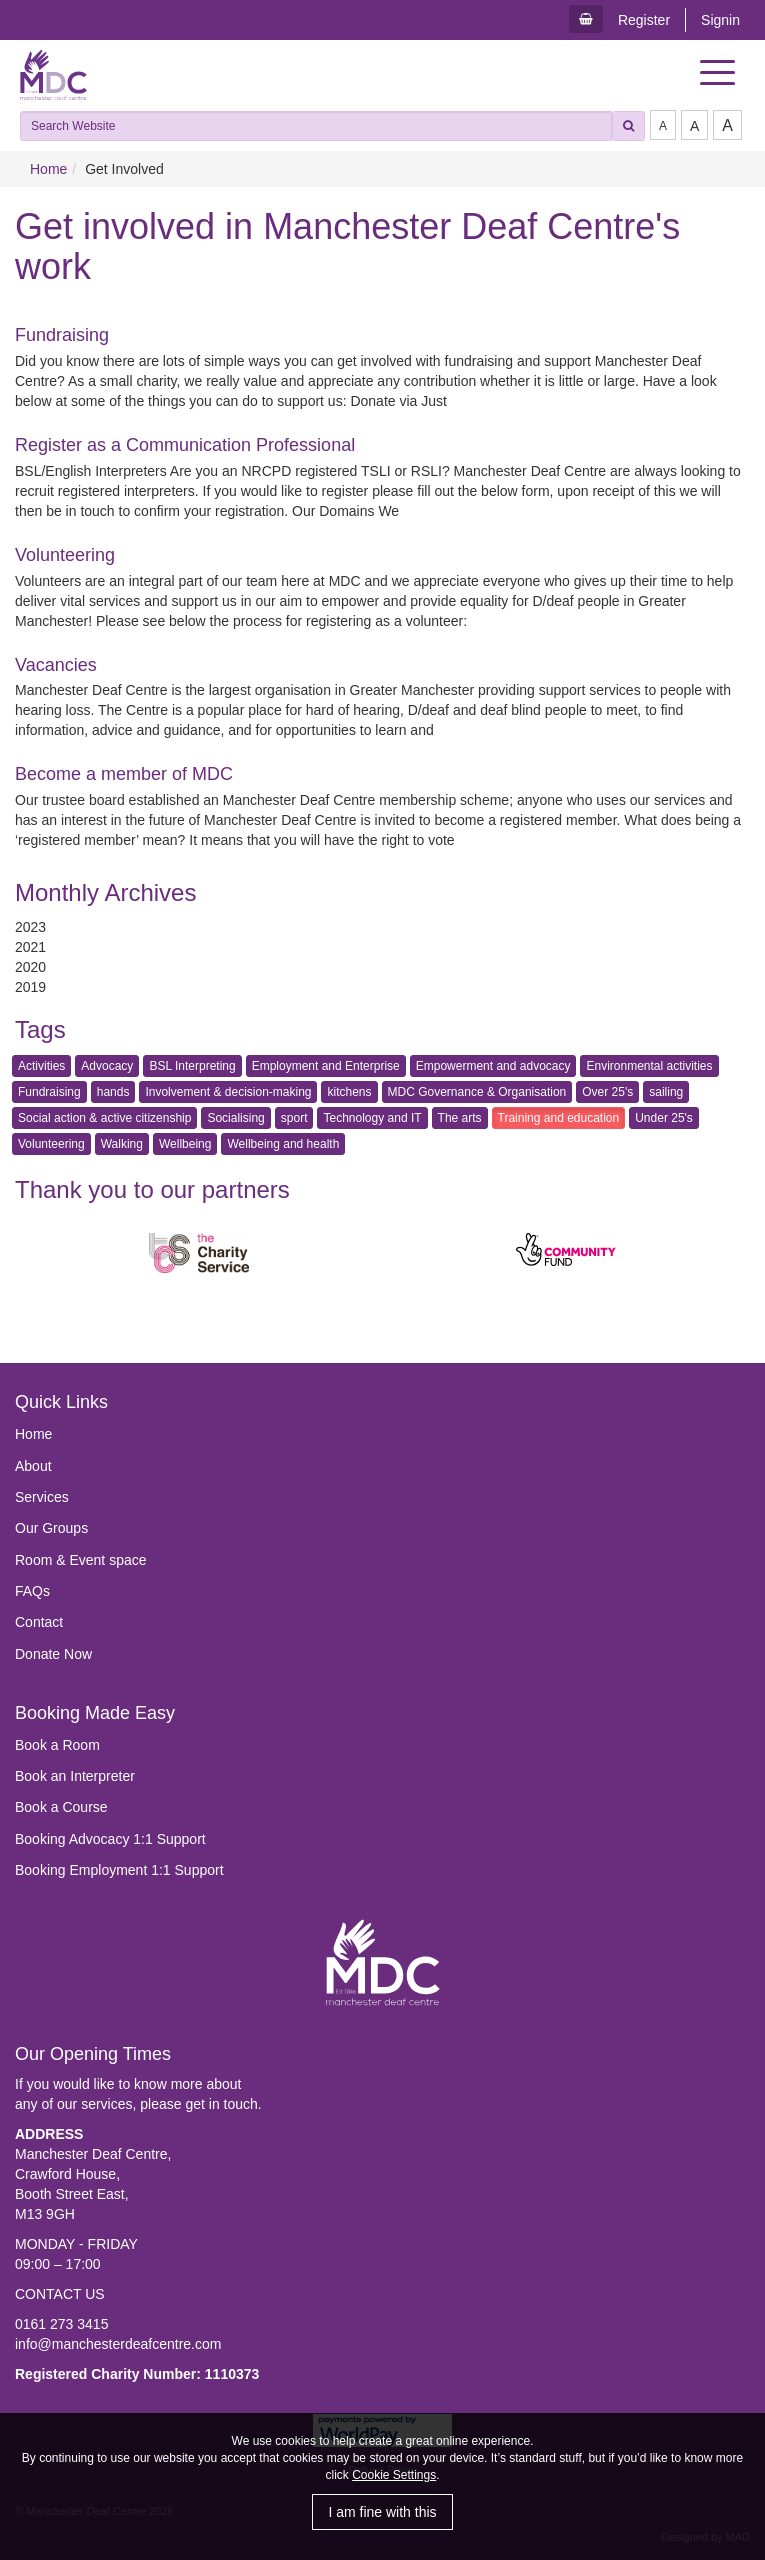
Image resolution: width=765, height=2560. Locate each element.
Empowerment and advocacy (493, 1066)
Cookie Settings (394, 2475)
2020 (30, 967)
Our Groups (51, 1528)
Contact (39, 1622)
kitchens (349, 1092)
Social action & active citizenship (104, 1118)
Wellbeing (185, 1144)
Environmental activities (649, 1066)
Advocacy (107, 1066)
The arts (460, 1118)
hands (113, 1092)
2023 (30, 927)
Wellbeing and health (283, 1144)
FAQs (32, 1591)
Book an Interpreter (75, 1776)
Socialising (235, 1118)
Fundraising (62, 335)
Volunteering (65, 555)
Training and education (559, 1118)
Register (644, 20)
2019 (30, 987)
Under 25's (664, 1118)
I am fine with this (382, 2512)
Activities (41, 1066)
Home (48, 169)
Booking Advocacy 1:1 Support (110, 1839)
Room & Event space (81, 1560)
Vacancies (56, 665)
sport (294, 1118)
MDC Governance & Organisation (477, 1092)
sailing (666, 1092)
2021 (30, 947)
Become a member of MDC (124, 774)
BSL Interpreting (192, 1066)
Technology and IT (372, 1118)
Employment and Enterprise (326, 1066)
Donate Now (53, 1654)
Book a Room (57, 1745)
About (33, 1466)
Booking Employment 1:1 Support (119, 1870)
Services (42, 1497)
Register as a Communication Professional (185, 445)
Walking (122, 1144)
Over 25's (607, 1092)
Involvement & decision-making (228, 1092)
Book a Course (61, 1807)
